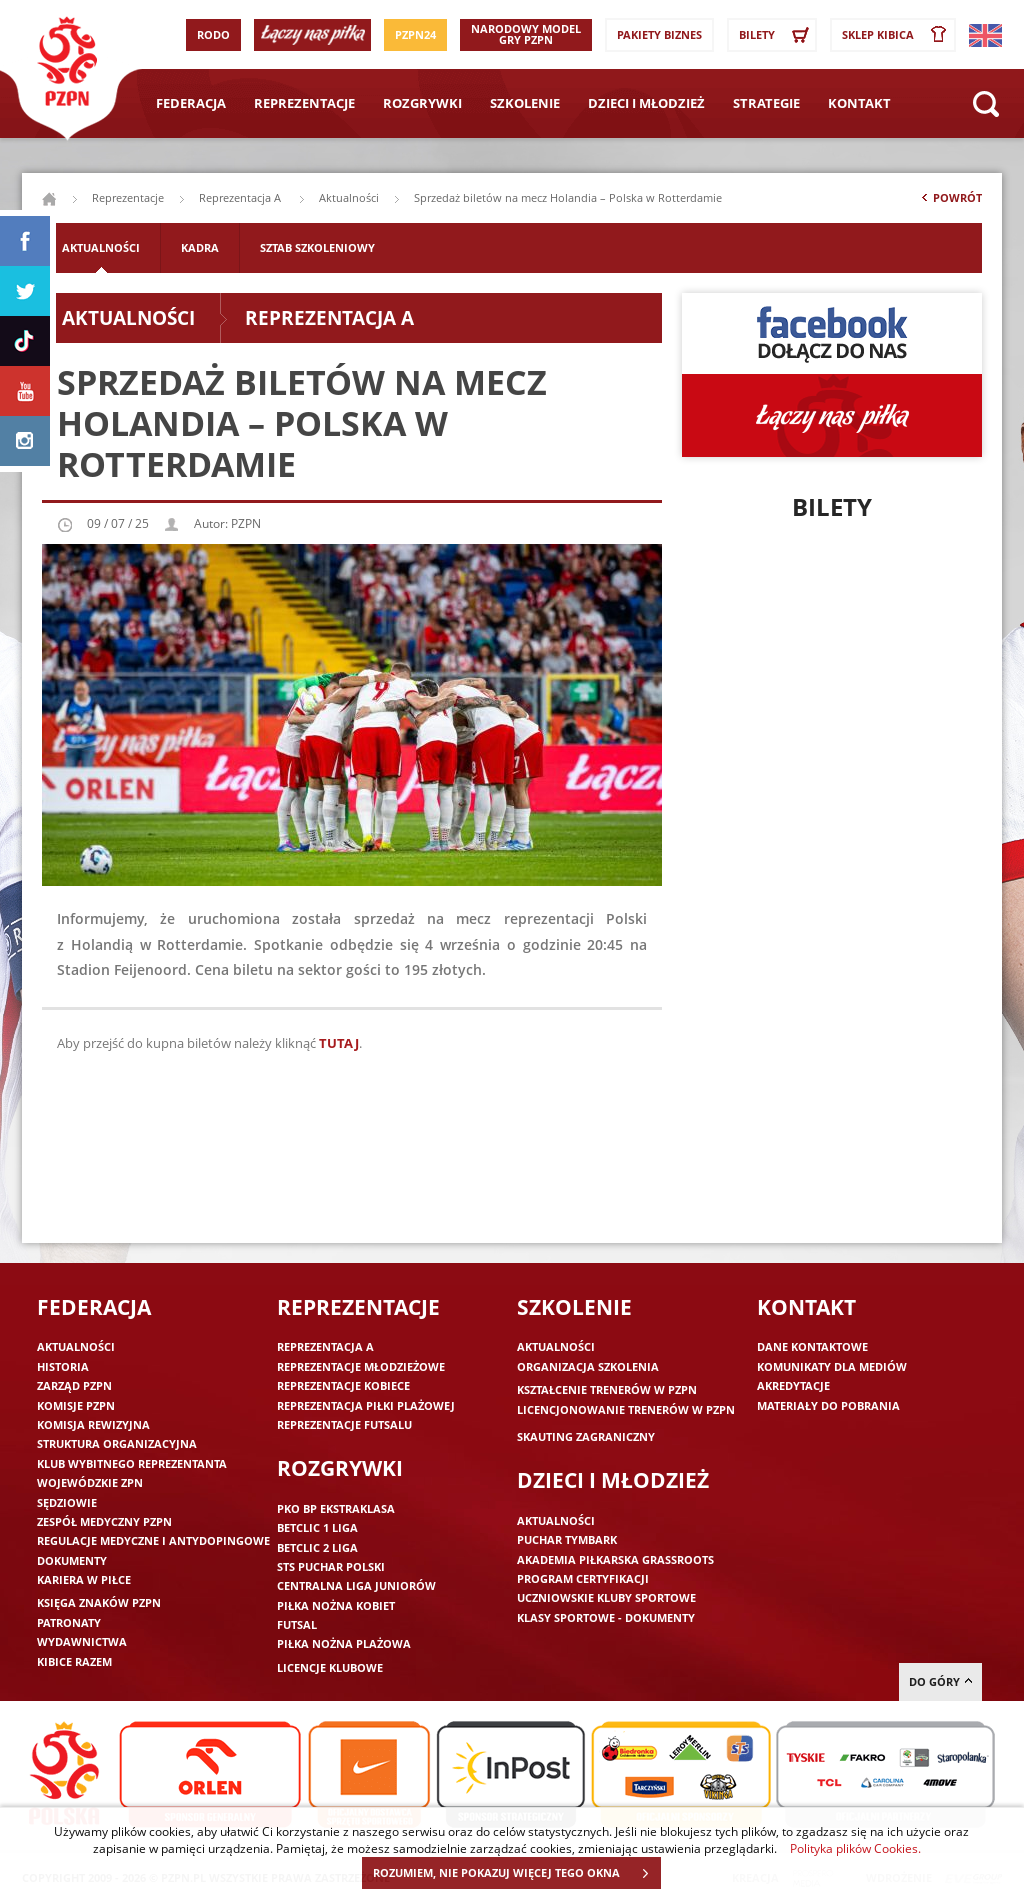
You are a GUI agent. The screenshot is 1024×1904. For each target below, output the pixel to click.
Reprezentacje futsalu (344, 1424)
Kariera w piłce (84, 1579)
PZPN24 (415, 34)
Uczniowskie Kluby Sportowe (606, 1597)
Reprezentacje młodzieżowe (361, 1366)
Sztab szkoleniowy (317, 247)
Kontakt (859, 103)
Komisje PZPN (76, 1405)
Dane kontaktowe (812, 1346)
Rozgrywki (422, 103)
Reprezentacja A (241, 197)
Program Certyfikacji (583, 1578)
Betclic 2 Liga (317, 1547)
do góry (940, 1681)
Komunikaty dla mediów (832, 1366)
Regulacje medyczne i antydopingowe (153, 1540)
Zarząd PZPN (74, 1385)
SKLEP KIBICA (898, 35)
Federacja (191, 103)
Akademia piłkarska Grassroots (615, 1559)
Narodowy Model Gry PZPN (526, 34)
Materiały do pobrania (828, 1405)
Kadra (200, 247)
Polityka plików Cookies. (855, 1848)
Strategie (766, 103)
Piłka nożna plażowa (344, 1643)
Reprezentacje (304, 103)
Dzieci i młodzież (646, 103)
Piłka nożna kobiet (336, 1605)
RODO (213, 34)
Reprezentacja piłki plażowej (366, 1405)
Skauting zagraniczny (586, 1436)
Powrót (950, 202)
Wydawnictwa (82, 1641)
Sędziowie (67, 1502)
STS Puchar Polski (331, 1566)
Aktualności (349, 197)
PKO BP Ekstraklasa (336, 1508)
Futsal (297, 1624)
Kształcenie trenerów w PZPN (607, 1389)
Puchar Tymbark (567, 1539)
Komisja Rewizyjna (93, 1424)
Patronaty (69, 1622)
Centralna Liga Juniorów (356, 1585)
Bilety (777, 35)
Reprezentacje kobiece (343, 1385)
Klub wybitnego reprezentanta (132, 1463)
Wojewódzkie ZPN (90, 1482)
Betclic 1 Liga (317, 1527)
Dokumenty (72, 1560)
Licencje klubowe (330, 1667)
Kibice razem (74, 1661)
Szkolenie (525, 103)
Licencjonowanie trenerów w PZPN (626, 1409)
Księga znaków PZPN (99, 1602)
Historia (63, 1366)
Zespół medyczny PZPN (104, 1521)
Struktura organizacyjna (117, 1443)
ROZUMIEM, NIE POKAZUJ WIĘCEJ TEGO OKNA (516, 1873)
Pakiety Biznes (659, 34)
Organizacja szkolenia (588, 1366)
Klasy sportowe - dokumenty (606, 1617)
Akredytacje (793, 1385)
